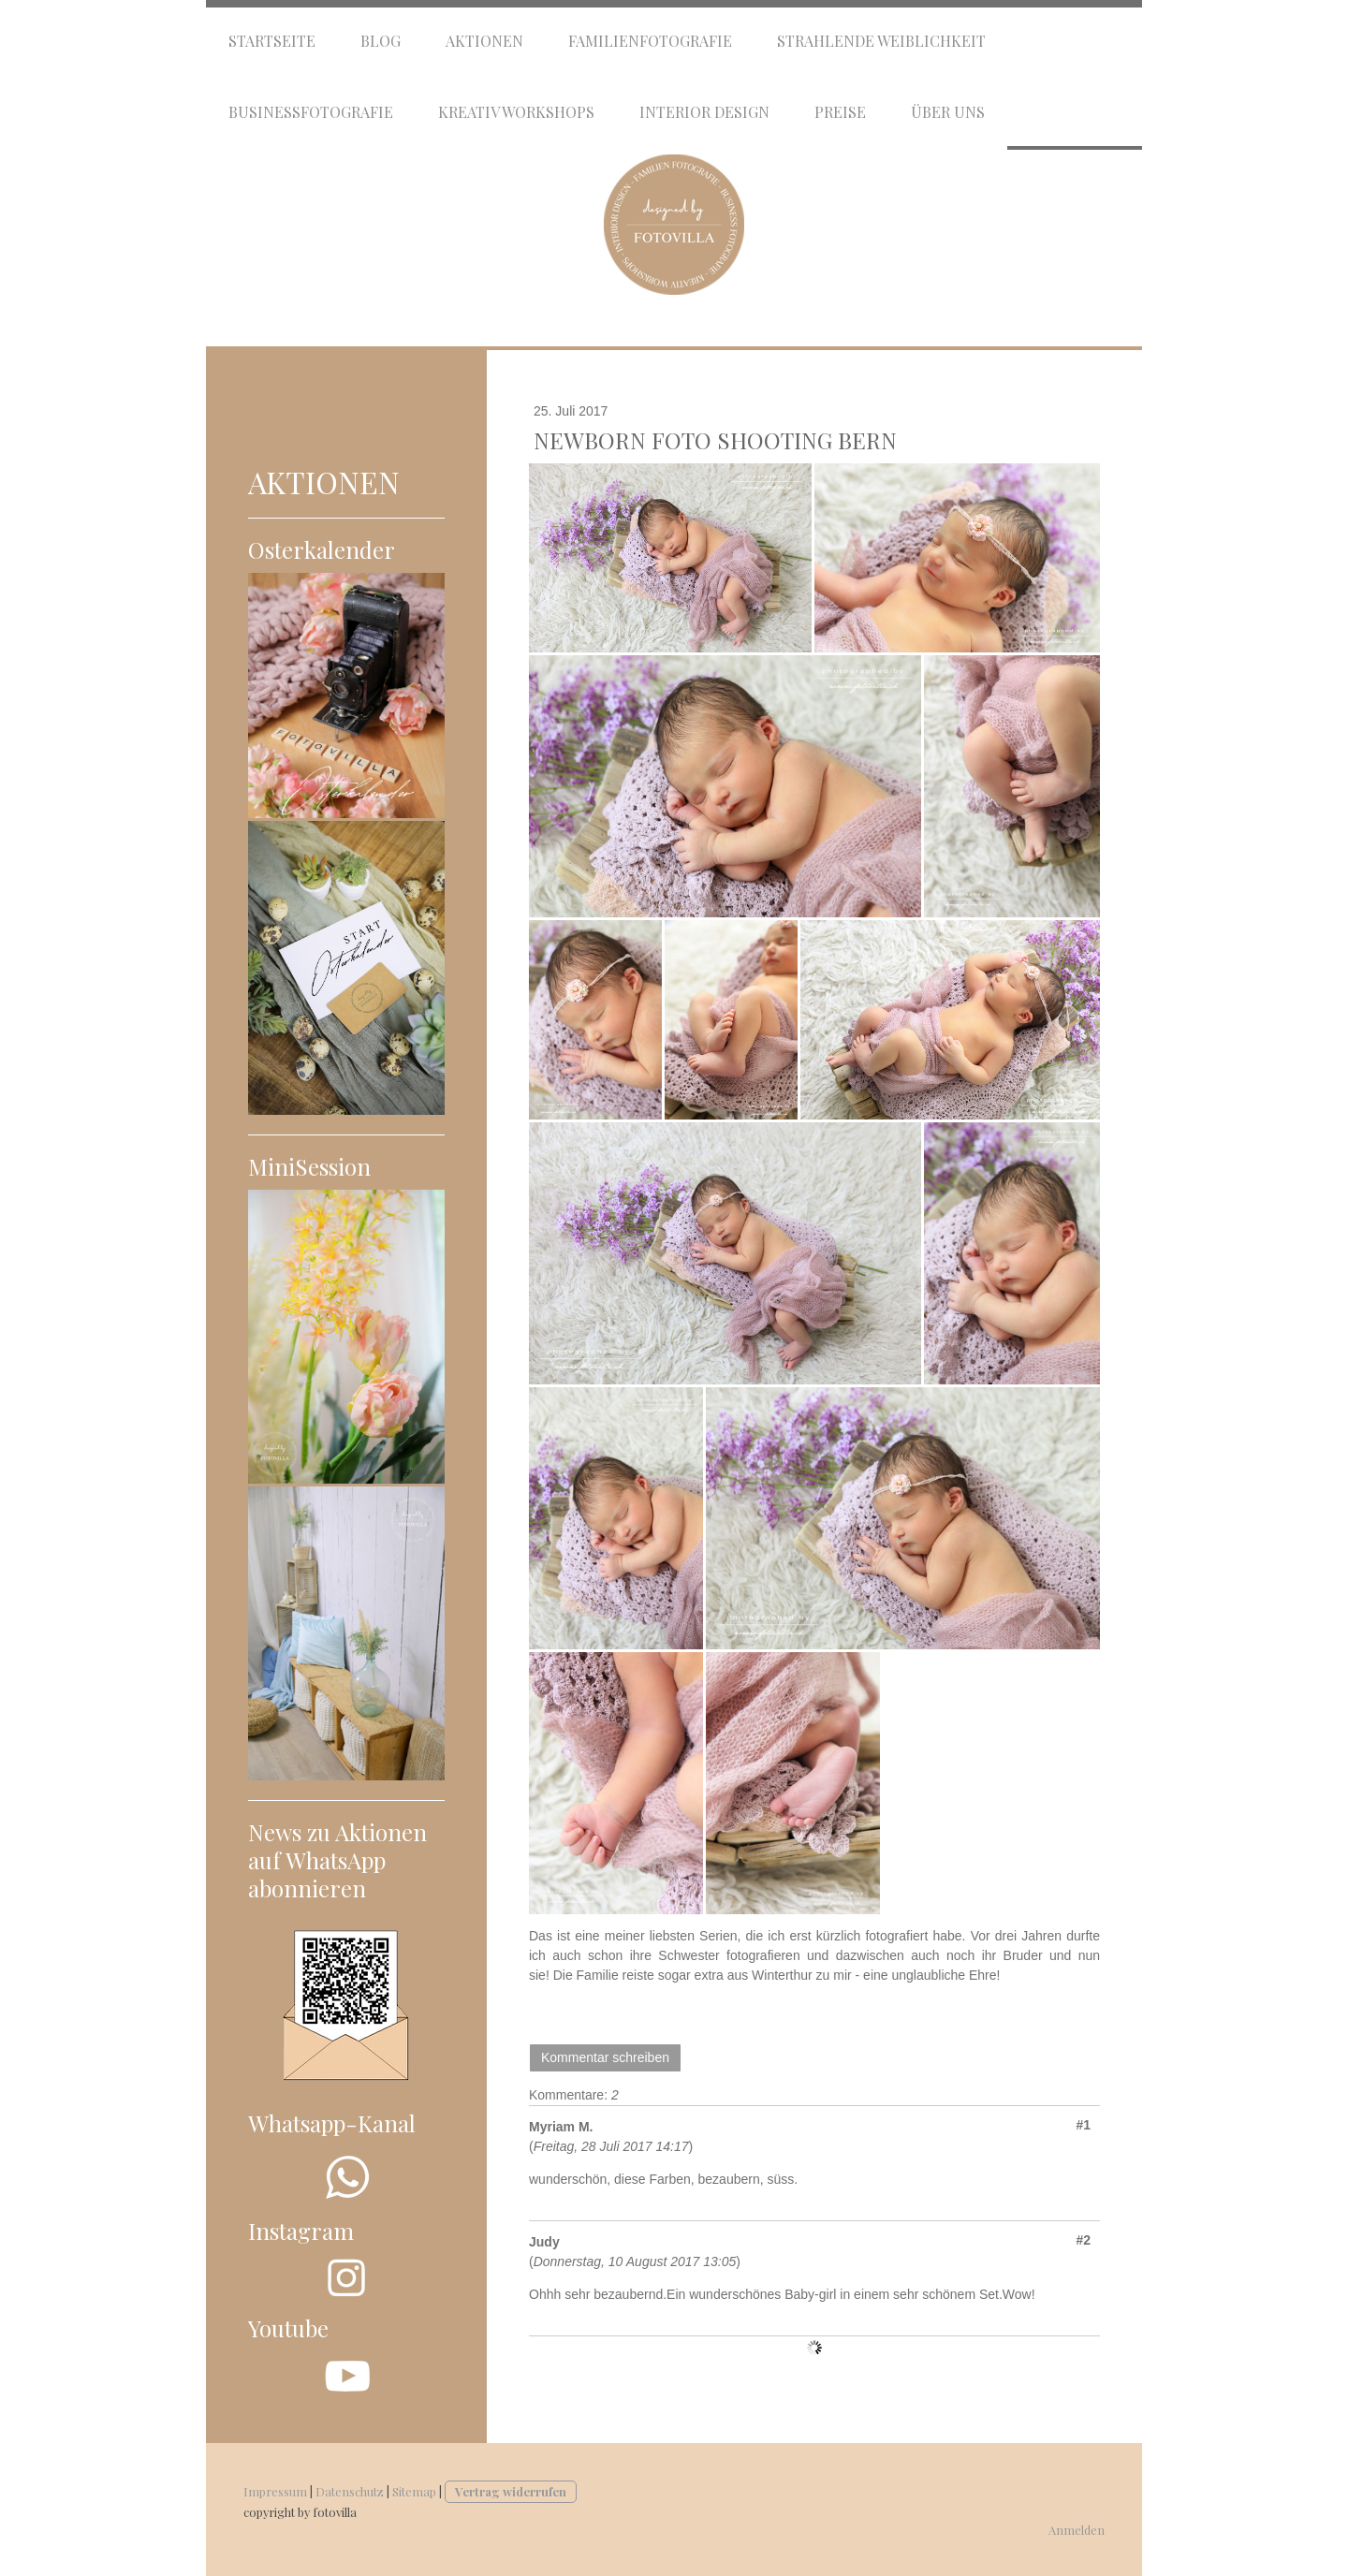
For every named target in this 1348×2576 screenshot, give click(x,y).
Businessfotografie (310, 112)
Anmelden (1076, 2530)
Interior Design (704, 112)
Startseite (271, 41)
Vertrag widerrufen (510, 2491)
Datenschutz (349, 2491)
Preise (840, 112)
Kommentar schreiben (605, 2057)
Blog (380, 41)
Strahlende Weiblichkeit (881, 41)
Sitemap (414, 2491)
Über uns (948, 112)
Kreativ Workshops (516, 112)
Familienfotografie (650, 41)
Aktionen (484, 41)
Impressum (275, 2491)
